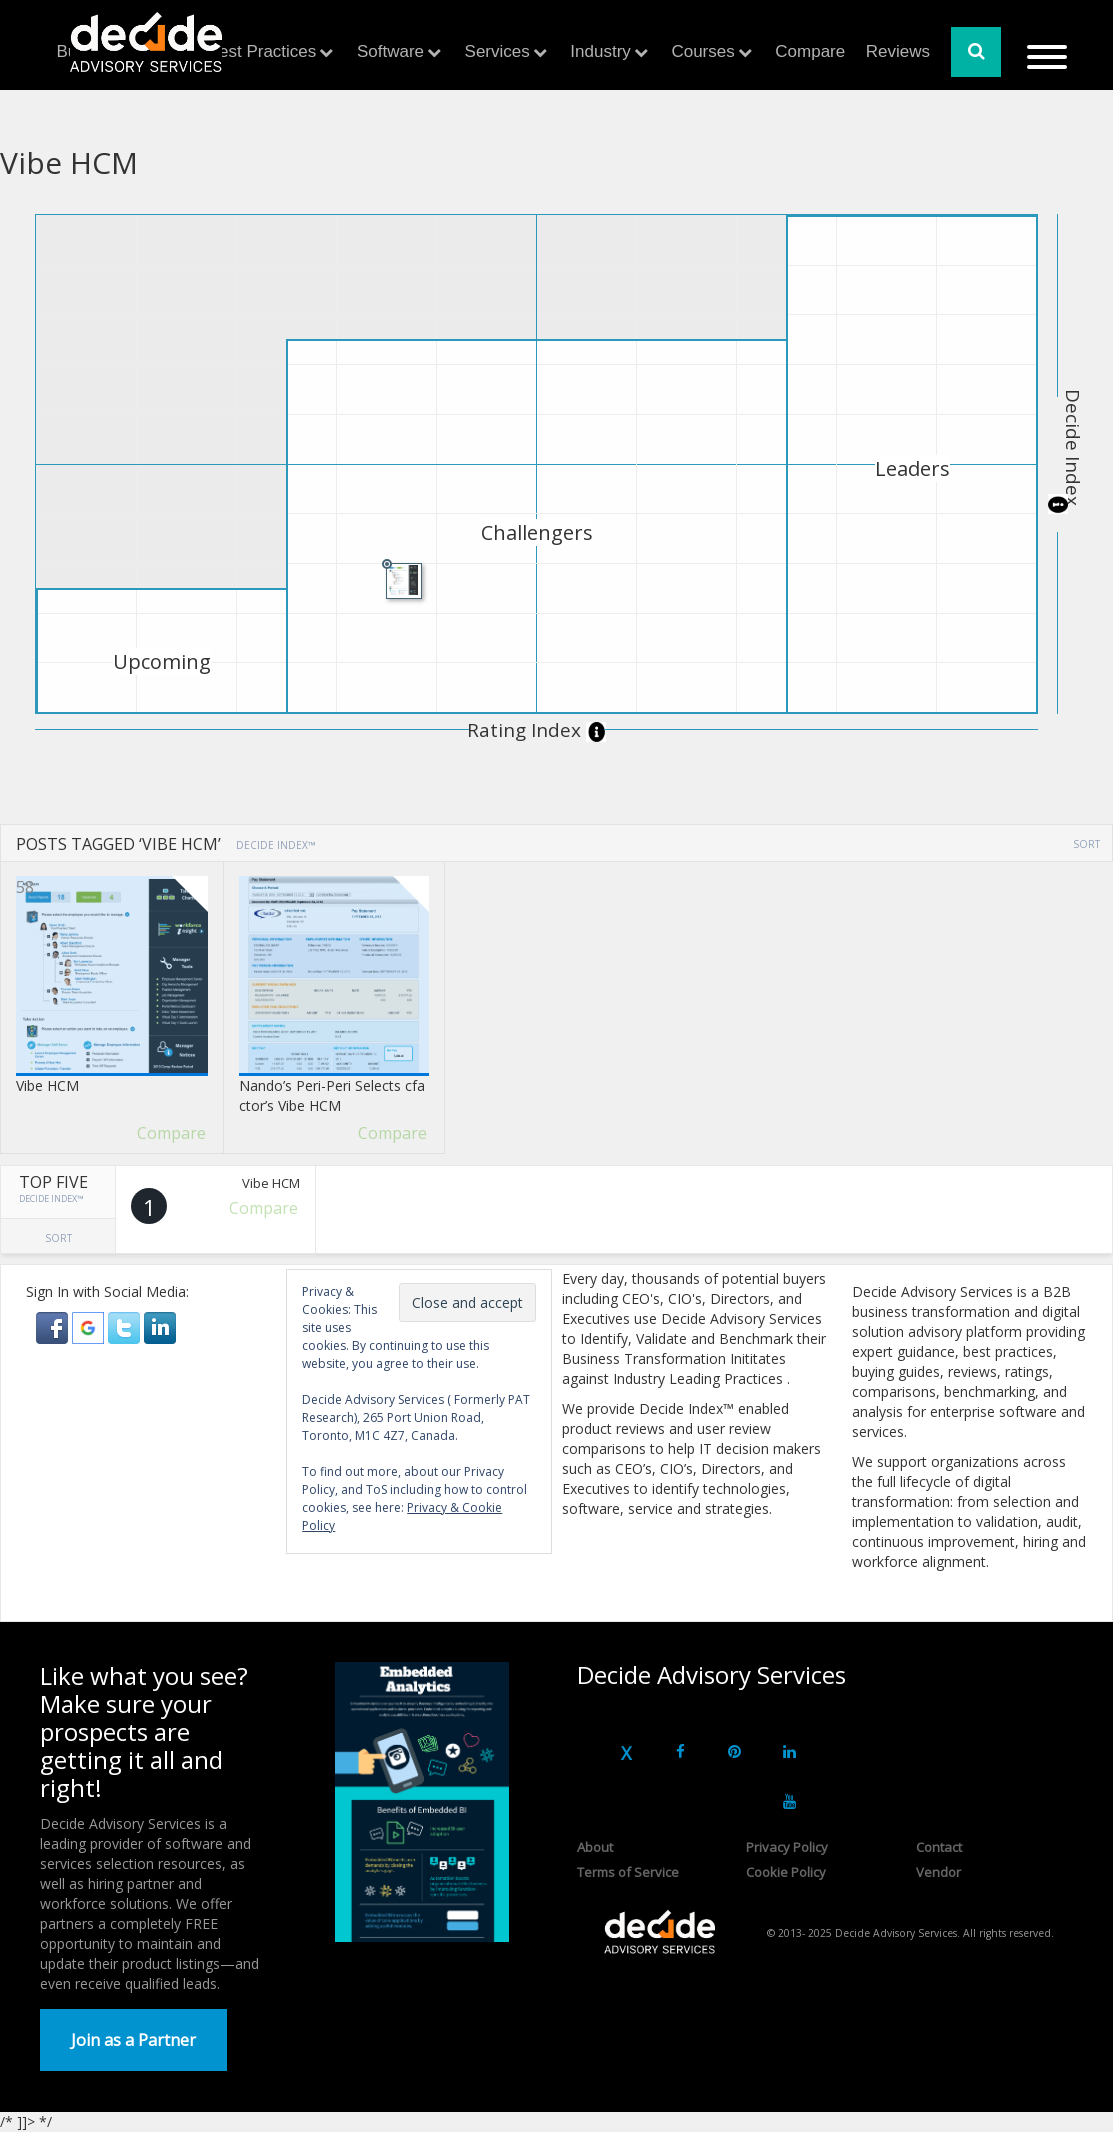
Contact (939, 1847)
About (595, 1847)
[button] (54, 1326)
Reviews (898, 51)
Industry (600, 51)
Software (390, 51)
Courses (702, 51)
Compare (810, 51)
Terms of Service (628, 1872)
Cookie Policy (786, 1872)
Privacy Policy (787, 1847)
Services (497, 51)
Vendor (938, 1872)
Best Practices (262, 51)
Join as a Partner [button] (133, 2040)
